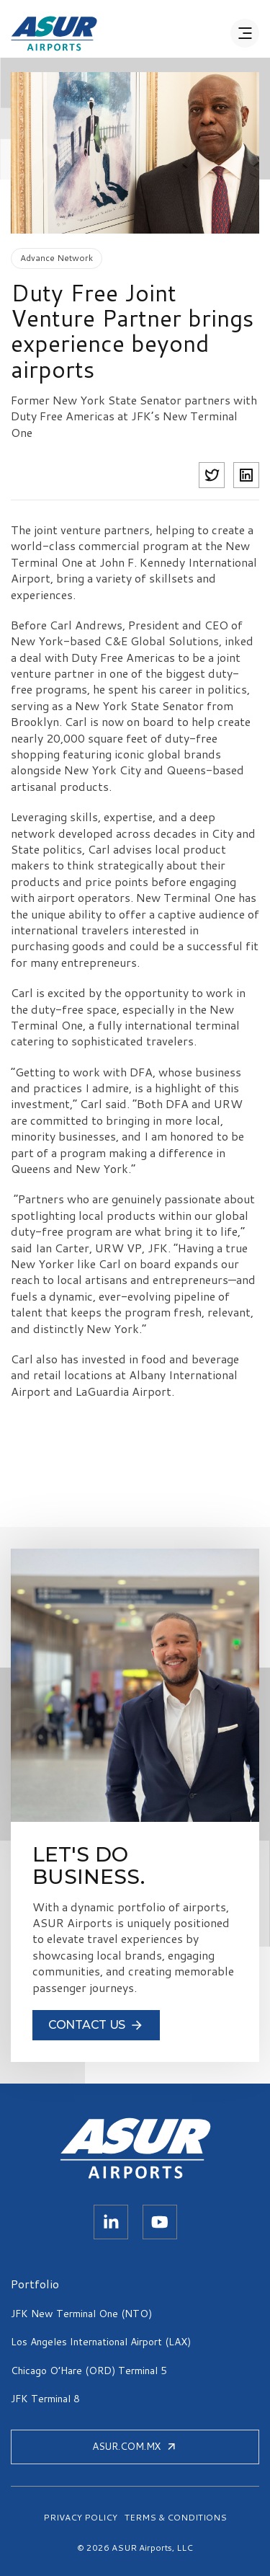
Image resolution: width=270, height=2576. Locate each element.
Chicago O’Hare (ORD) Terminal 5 (89, 2370)
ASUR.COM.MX (135, 2446)
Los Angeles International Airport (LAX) (101, 2341)
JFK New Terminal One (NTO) (81, 2313)
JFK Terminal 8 (45, 2398)
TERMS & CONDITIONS (176, 2517)
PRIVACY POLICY (80, 2517)
